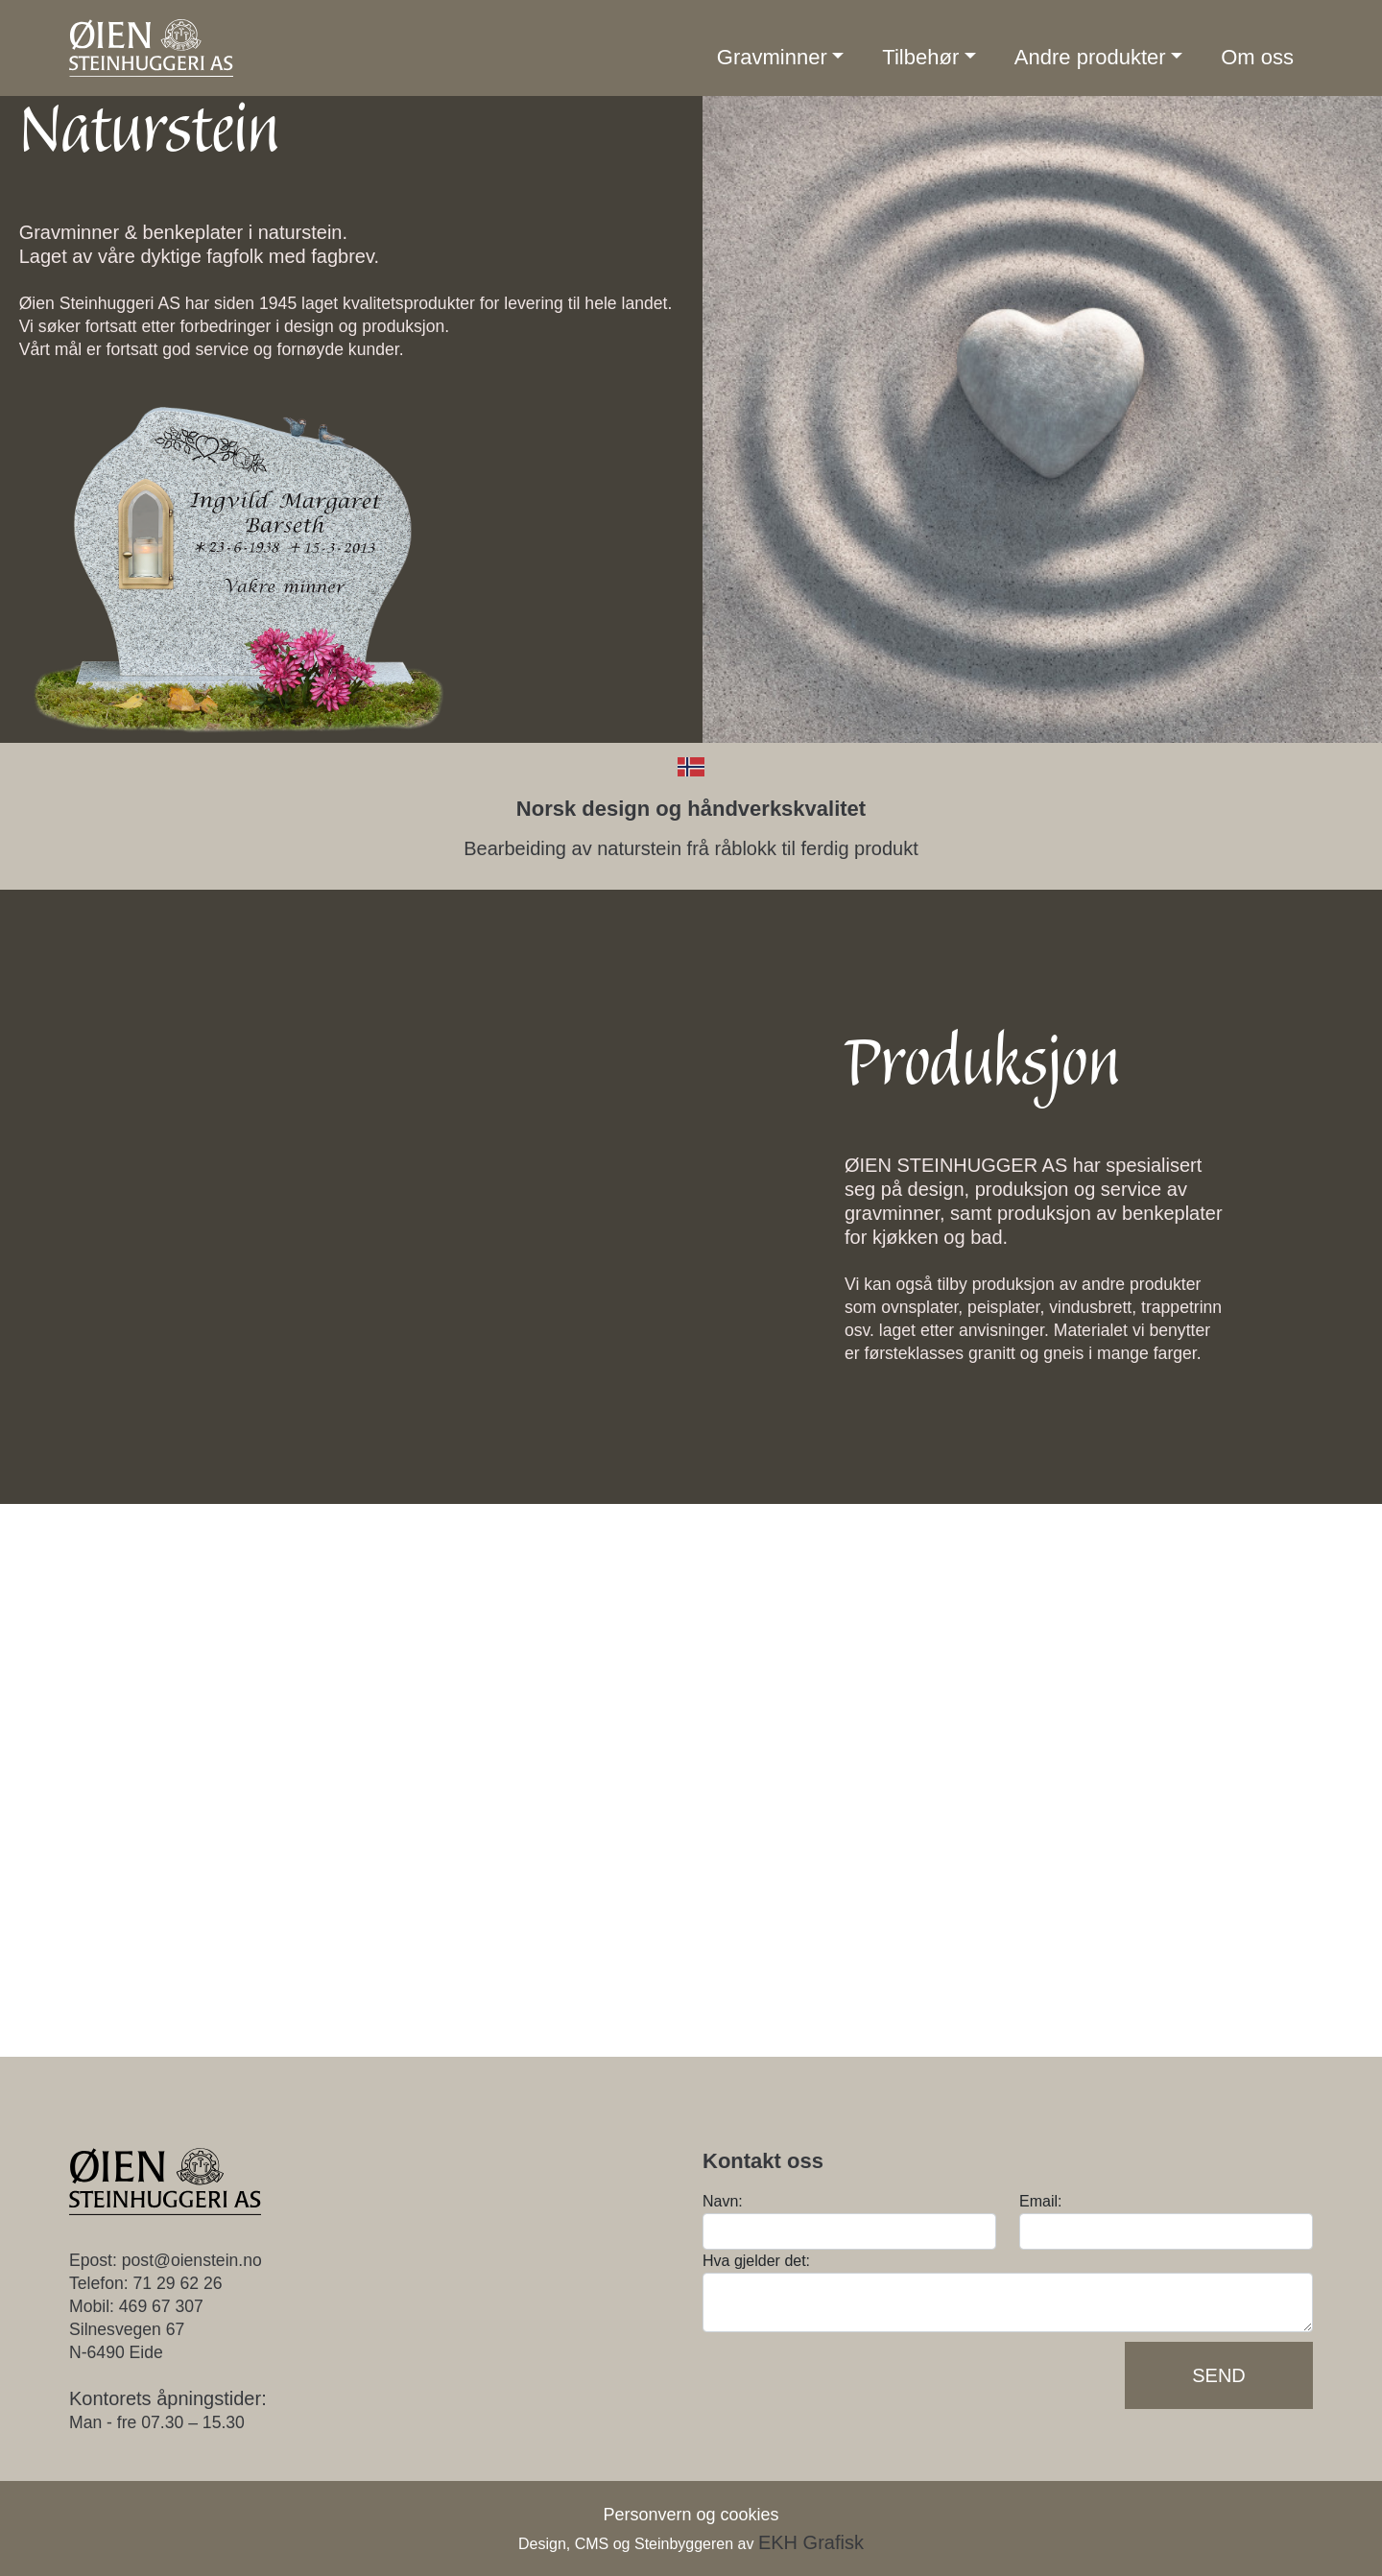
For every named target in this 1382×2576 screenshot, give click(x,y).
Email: (1040, 2201)
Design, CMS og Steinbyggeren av (691, 2544)
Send (1219, 2375)
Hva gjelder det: (756, 2261)
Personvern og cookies (690, 2514)
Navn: (723, 2201)
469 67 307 (161, 2306)
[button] (781, 57)
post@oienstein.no (192, 2260)
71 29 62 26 (178, 2283)
